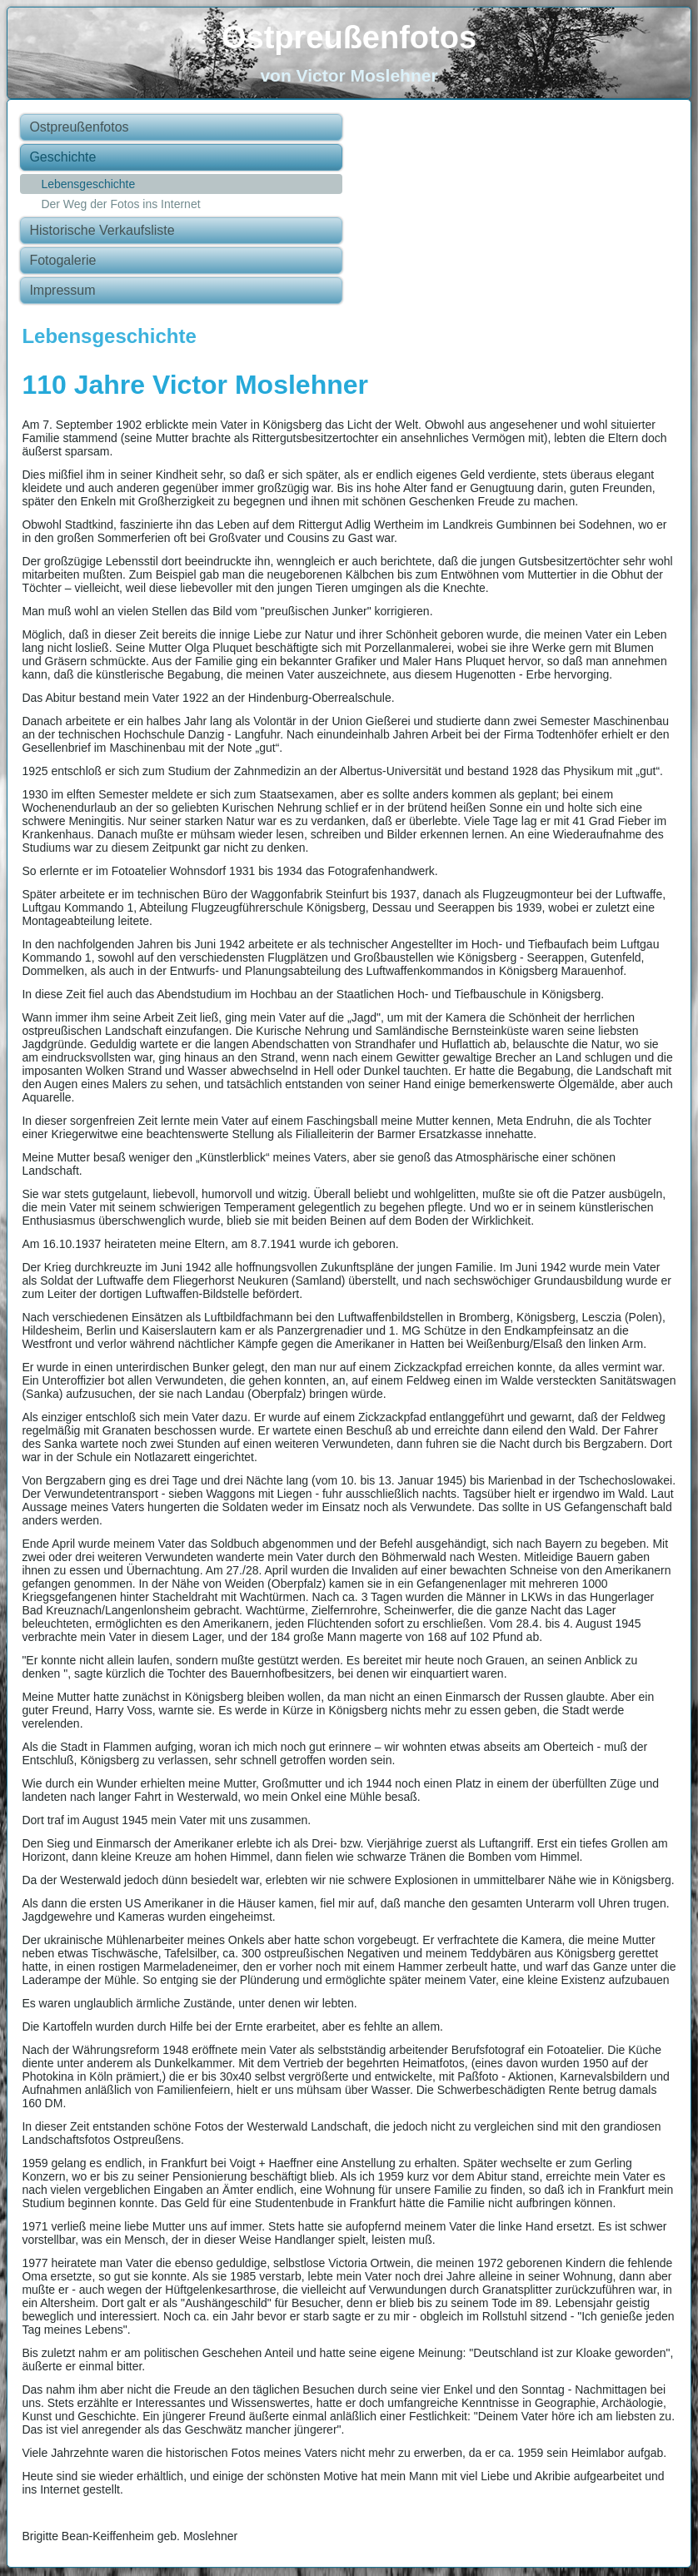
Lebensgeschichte (88, 184)
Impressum (62, 290)
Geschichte (62, 157)
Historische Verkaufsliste (101, 230)
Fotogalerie (62, 260)
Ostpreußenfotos (349, 37)
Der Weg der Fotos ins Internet (120, 204)
